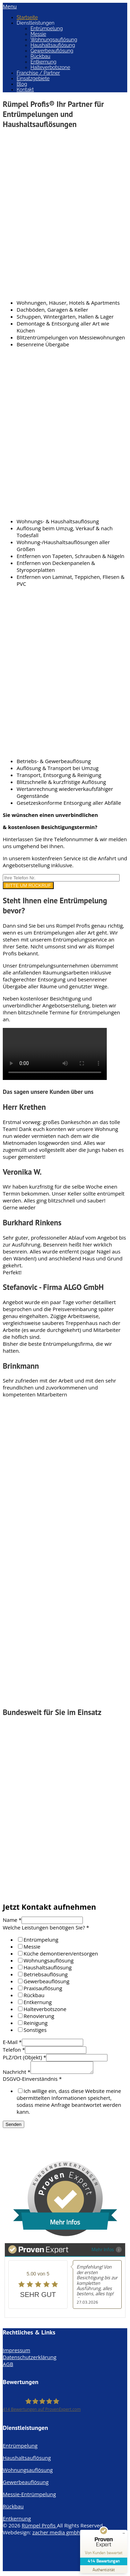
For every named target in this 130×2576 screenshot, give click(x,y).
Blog (22, 84)
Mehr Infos (107, 2251)
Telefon (14, 2049)
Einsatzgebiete (33, 78)
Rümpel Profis (39, 2527)
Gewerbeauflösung (52, 50)
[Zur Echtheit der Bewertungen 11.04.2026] (103, 2569)
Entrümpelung (47, 28)
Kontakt (25, 89)
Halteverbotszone (50, 67)
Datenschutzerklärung (30, 2359)
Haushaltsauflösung (53, 45)
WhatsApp (15, 2140)
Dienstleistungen (35, 23)
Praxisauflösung (43, 1988)
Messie (38, 34)
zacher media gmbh (56, 2534)
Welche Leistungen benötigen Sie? (46, 1927)
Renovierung (39, 2015)
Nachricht (17, 2073)
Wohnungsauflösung (54, 39)
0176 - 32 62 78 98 (25, 2133)
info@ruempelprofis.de (31, 2147)
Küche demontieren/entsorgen (61, 1953)
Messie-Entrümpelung (29, 2496)
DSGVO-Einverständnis (32, 2080)
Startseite (27, 17)
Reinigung (35, 2022)
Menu (10, 6)
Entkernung (44, 62)
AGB (8, 2366)
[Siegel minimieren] (123, 2533)
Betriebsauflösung (46, 1974)
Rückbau (40, 56)
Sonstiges (35, 2029)
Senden (13, 2126)
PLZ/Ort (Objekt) (24, 2057)
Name (12, 1919)
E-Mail (12, 2041)
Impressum (16, 2352)
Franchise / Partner (38, 73)
